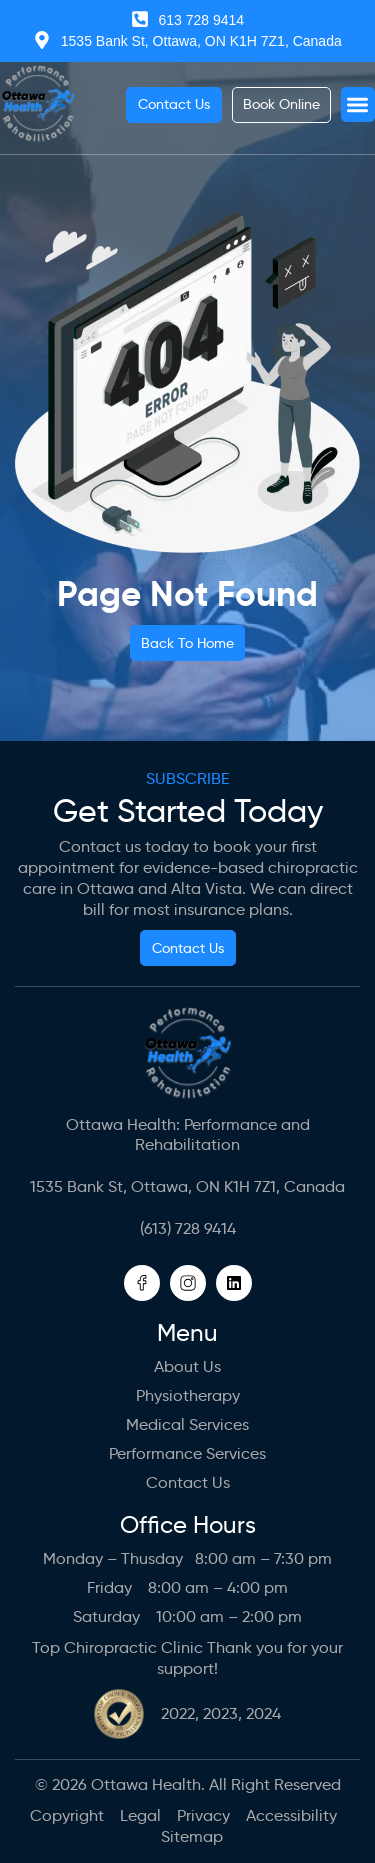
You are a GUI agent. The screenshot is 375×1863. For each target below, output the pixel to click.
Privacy (203, 1815)
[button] (358, 104)
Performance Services (187, 1453)
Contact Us (188, 1482)
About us (187, 1366)
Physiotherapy (188, 1395)
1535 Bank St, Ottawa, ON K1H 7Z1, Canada (187, 1186)
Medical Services (187, 1424)
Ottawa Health (146, 1784)
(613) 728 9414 (188, 1228)
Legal (140, 1815)
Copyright (67, 1815)
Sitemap (192, 1836)
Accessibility (291, 1815)
